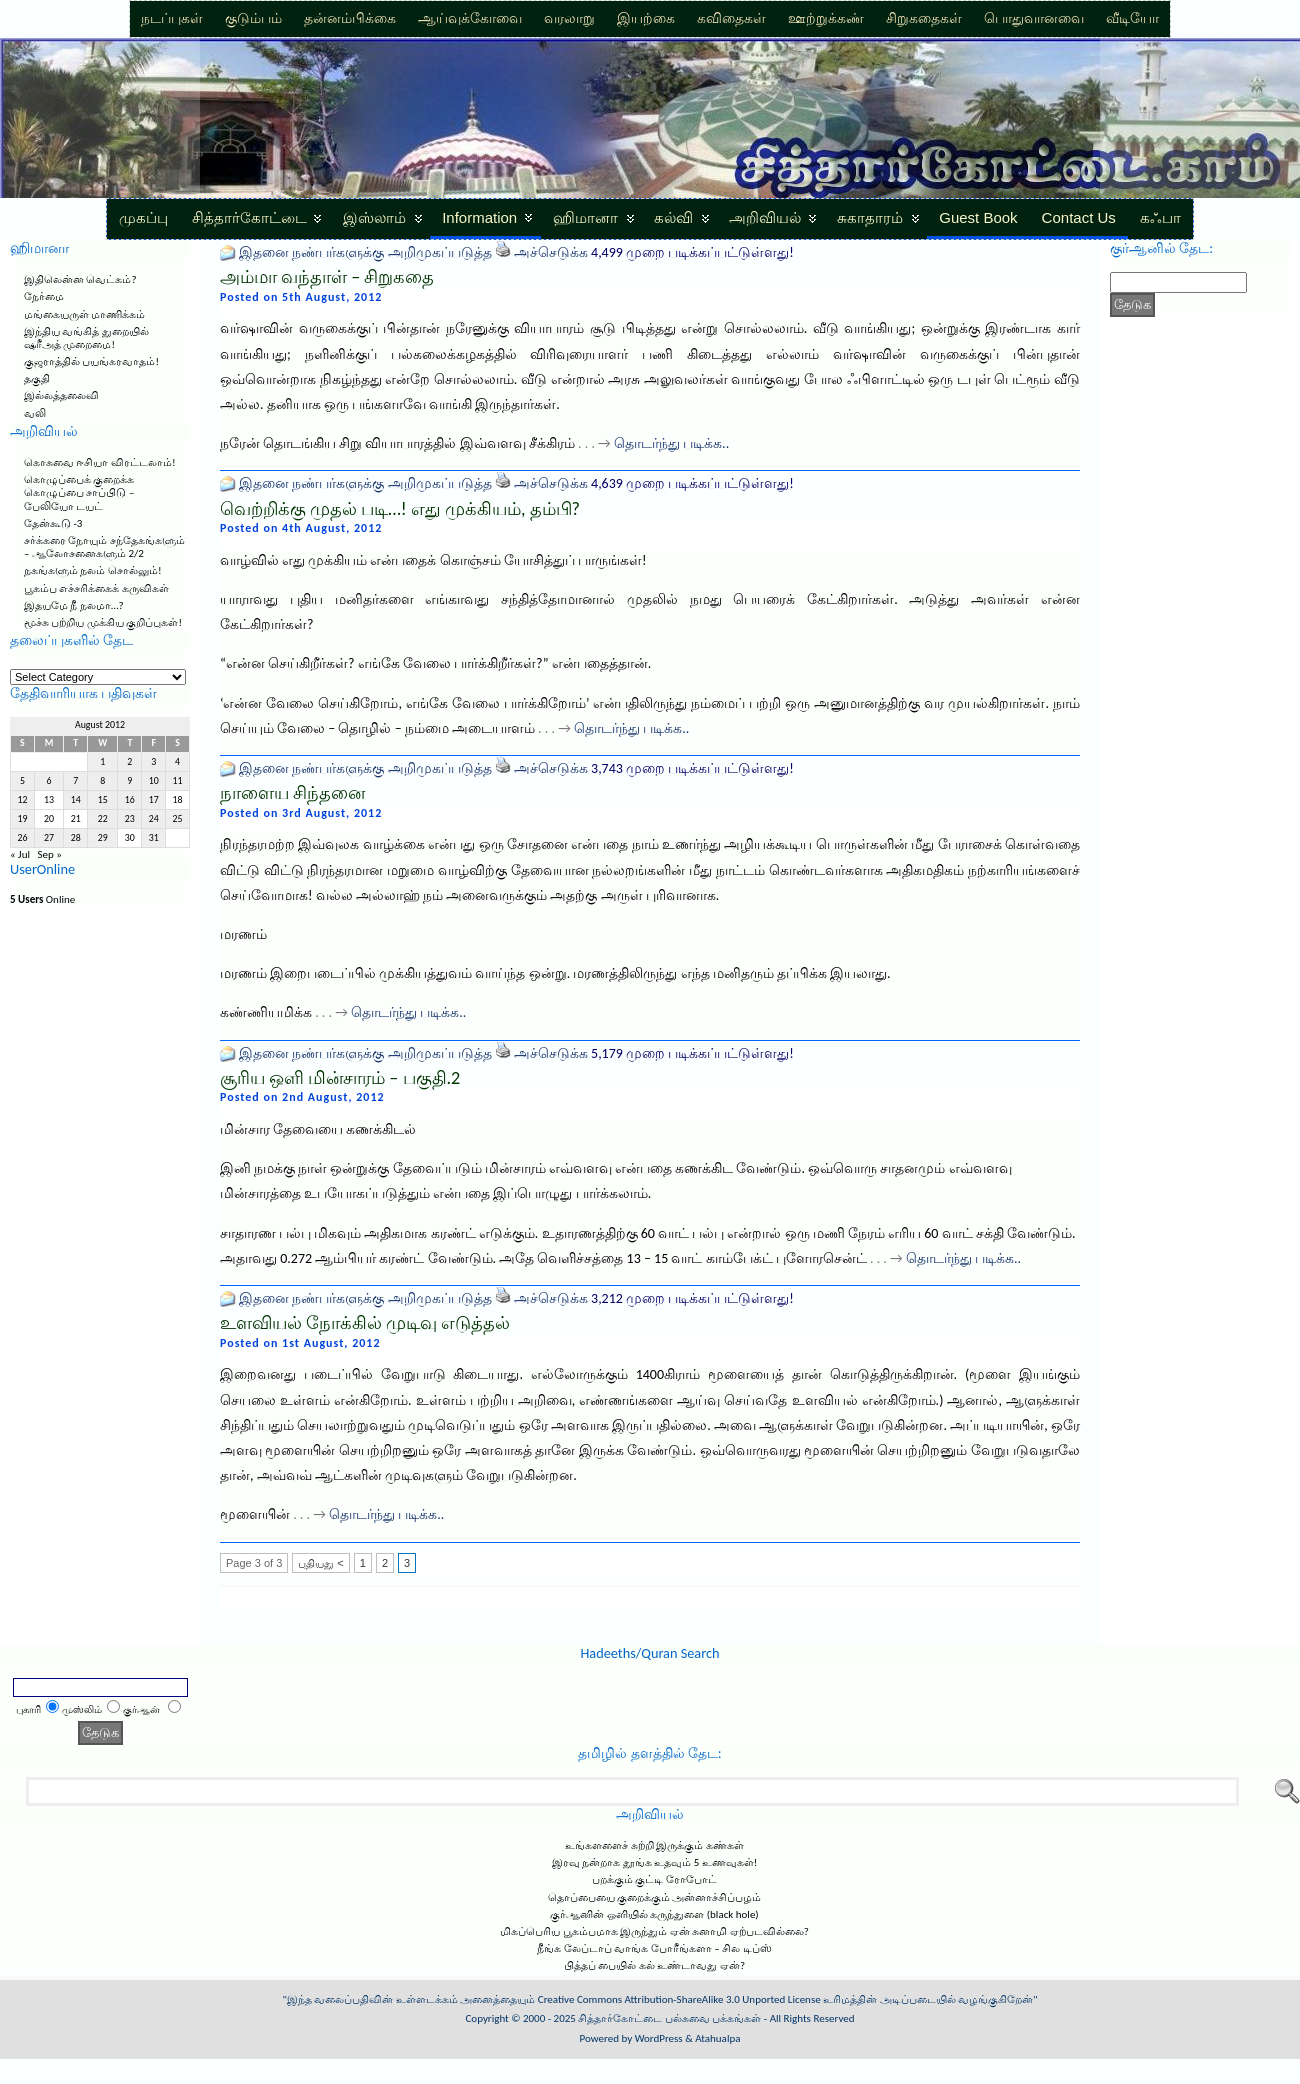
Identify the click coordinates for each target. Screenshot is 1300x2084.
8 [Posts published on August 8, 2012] (102, 781)
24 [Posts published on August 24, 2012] (154, 819)
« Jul (20, 854)
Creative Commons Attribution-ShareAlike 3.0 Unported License (679, 1999)
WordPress (659, 2038)
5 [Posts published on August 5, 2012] (22, 781)
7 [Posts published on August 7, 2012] (75, 781)
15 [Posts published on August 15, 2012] (103, 800)
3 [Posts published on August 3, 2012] (153, 762)
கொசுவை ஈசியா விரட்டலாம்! (100, 462)
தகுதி (37, 378)
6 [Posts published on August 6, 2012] (49, 781)
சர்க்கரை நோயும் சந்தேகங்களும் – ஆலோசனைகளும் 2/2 (104, 547)
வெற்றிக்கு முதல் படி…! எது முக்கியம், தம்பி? (400, 509)
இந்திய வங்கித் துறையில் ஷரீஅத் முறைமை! (86, 338)
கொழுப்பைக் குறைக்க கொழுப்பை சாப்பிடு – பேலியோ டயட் (79, 492)
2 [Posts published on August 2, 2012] (129, 762)
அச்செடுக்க (551, 252)
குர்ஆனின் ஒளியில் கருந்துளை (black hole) (654, 1914)
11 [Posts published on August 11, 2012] (178, 781)
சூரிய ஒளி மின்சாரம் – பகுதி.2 (340, 1078)
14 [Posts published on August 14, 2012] (76, 800)
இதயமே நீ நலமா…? (74, 605)
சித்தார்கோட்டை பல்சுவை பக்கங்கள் (669, 2018)
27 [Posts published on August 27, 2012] (49, 838)
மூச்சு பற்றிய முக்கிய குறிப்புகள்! (103, 622)
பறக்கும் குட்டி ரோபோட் (654, 1879)
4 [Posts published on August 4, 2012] (177, 762)
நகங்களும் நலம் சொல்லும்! (93, 570)
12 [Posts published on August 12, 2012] (22, 800)
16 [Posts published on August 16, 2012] (130, 800)
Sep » (49, 854)
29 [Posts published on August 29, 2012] (103, 838)
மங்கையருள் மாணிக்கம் (85, 314)
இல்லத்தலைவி (61, 395)
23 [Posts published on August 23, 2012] (130, 819)
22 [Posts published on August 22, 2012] (103, 819)
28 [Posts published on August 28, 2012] (76, 838)
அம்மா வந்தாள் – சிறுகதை (327, 277)
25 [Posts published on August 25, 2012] (178, 819)
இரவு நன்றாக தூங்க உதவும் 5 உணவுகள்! (655, 1862)
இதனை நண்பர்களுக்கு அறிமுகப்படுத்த (365, 252)
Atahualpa (717, 2038)
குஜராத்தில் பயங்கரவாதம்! (91, 361)
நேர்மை (44, 296)
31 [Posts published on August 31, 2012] (154, 838)
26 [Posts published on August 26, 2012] (22, 838)
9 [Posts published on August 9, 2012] (129, 781)
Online (42, 899)
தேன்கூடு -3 (53, 523)
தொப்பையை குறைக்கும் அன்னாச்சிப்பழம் (655, 1897)
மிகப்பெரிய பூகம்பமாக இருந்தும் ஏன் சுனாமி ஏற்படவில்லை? (654, 1931)
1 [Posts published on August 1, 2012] (102, 762)
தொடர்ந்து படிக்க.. (671, 443)
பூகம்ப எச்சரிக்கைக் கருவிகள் (96, 588)
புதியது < (320, 1563)
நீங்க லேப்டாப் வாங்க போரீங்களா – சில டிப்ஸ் (654, 1948)
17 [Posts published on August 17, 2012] (154, 800)
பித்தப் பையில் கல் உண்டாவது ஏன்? (654, 1965)
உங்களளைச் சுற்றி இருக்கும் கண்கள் (654, 1845)
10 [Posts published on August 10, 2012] (154, 781)
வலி (35, 413)
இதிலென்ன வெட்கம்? (80, 279)
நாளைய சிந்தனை (292, 793)
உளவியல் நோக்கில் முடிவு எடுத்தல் (365, 1323)
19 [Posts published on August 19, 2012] (22, 819)
